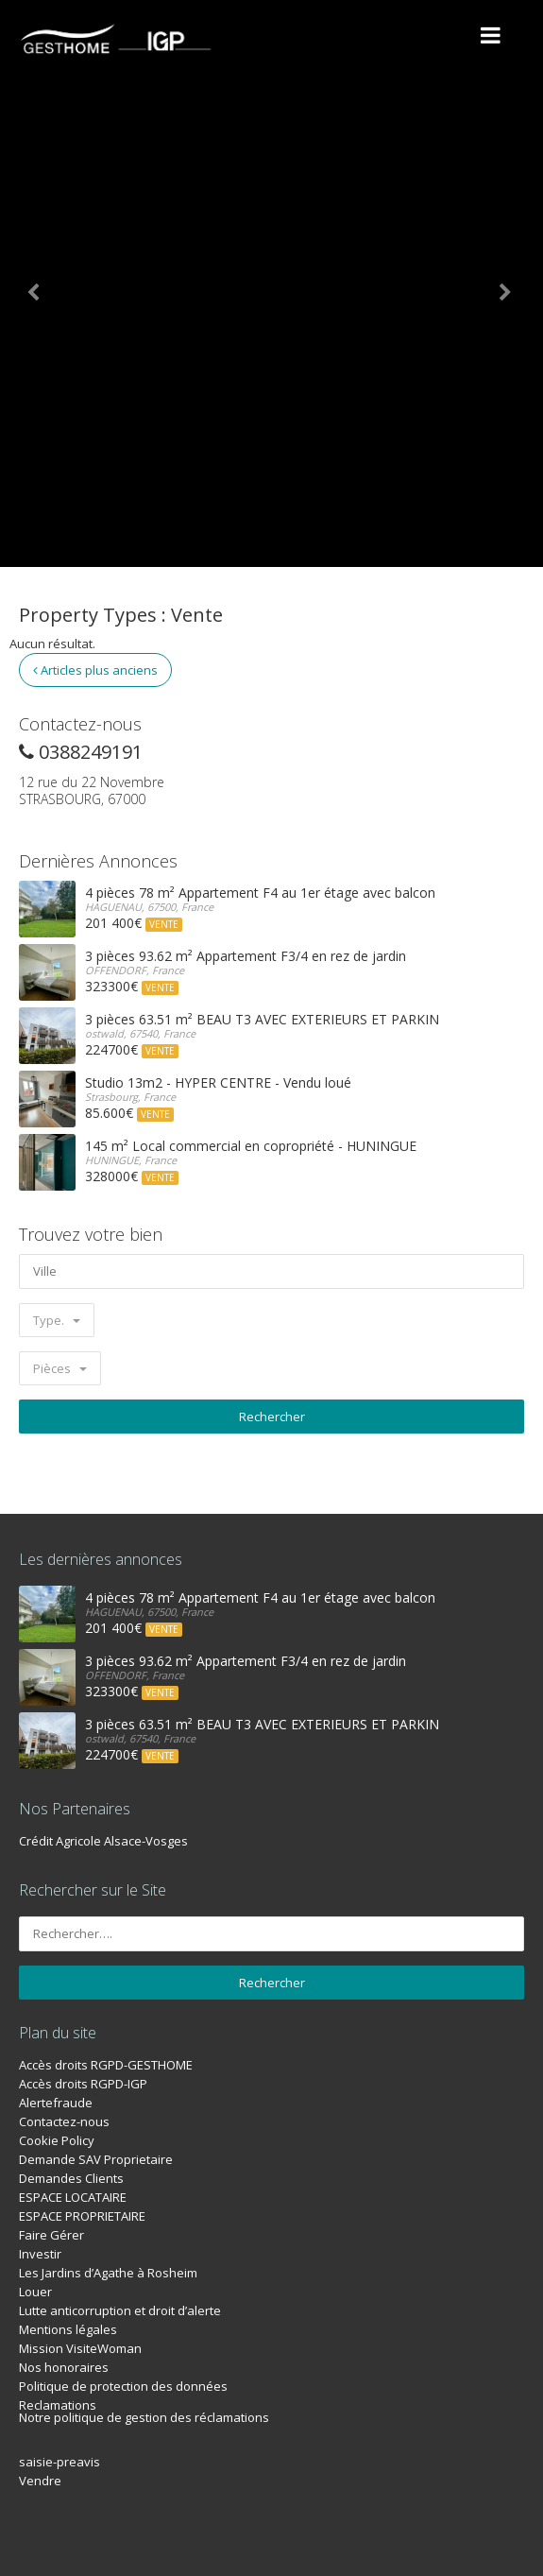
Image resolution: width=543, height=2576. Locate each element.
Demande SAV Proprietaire (96, 2159)
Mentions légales (68, 2329)
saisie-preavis (59, 2461)
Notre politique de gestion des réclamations (144, 2417)
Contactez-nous (64, 2121)
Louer (35, 2291)
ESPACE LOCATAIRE (73, 2197)
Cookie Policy (56, 2140)
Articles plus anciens (95, 669)
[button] (40, 283)
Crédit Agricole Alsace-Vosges (103, 1840)
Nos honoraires (64, 2367)
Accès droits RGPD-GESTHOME (106, 2064)
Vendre (40, 2480)
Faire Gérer (51, 2234)
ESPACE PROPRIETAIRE (82, 2215)
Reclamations (57, 2404)
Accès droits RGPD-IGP (83, 2083)
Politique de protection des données (123, 2386)
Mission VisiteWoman (80, 2348)
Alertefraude (56, 2102)
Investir (40, 2253)
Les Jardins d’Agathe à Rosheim (108, 2272)
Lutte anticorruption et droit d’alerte (120, 2310)
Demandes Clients (71, 2178)
